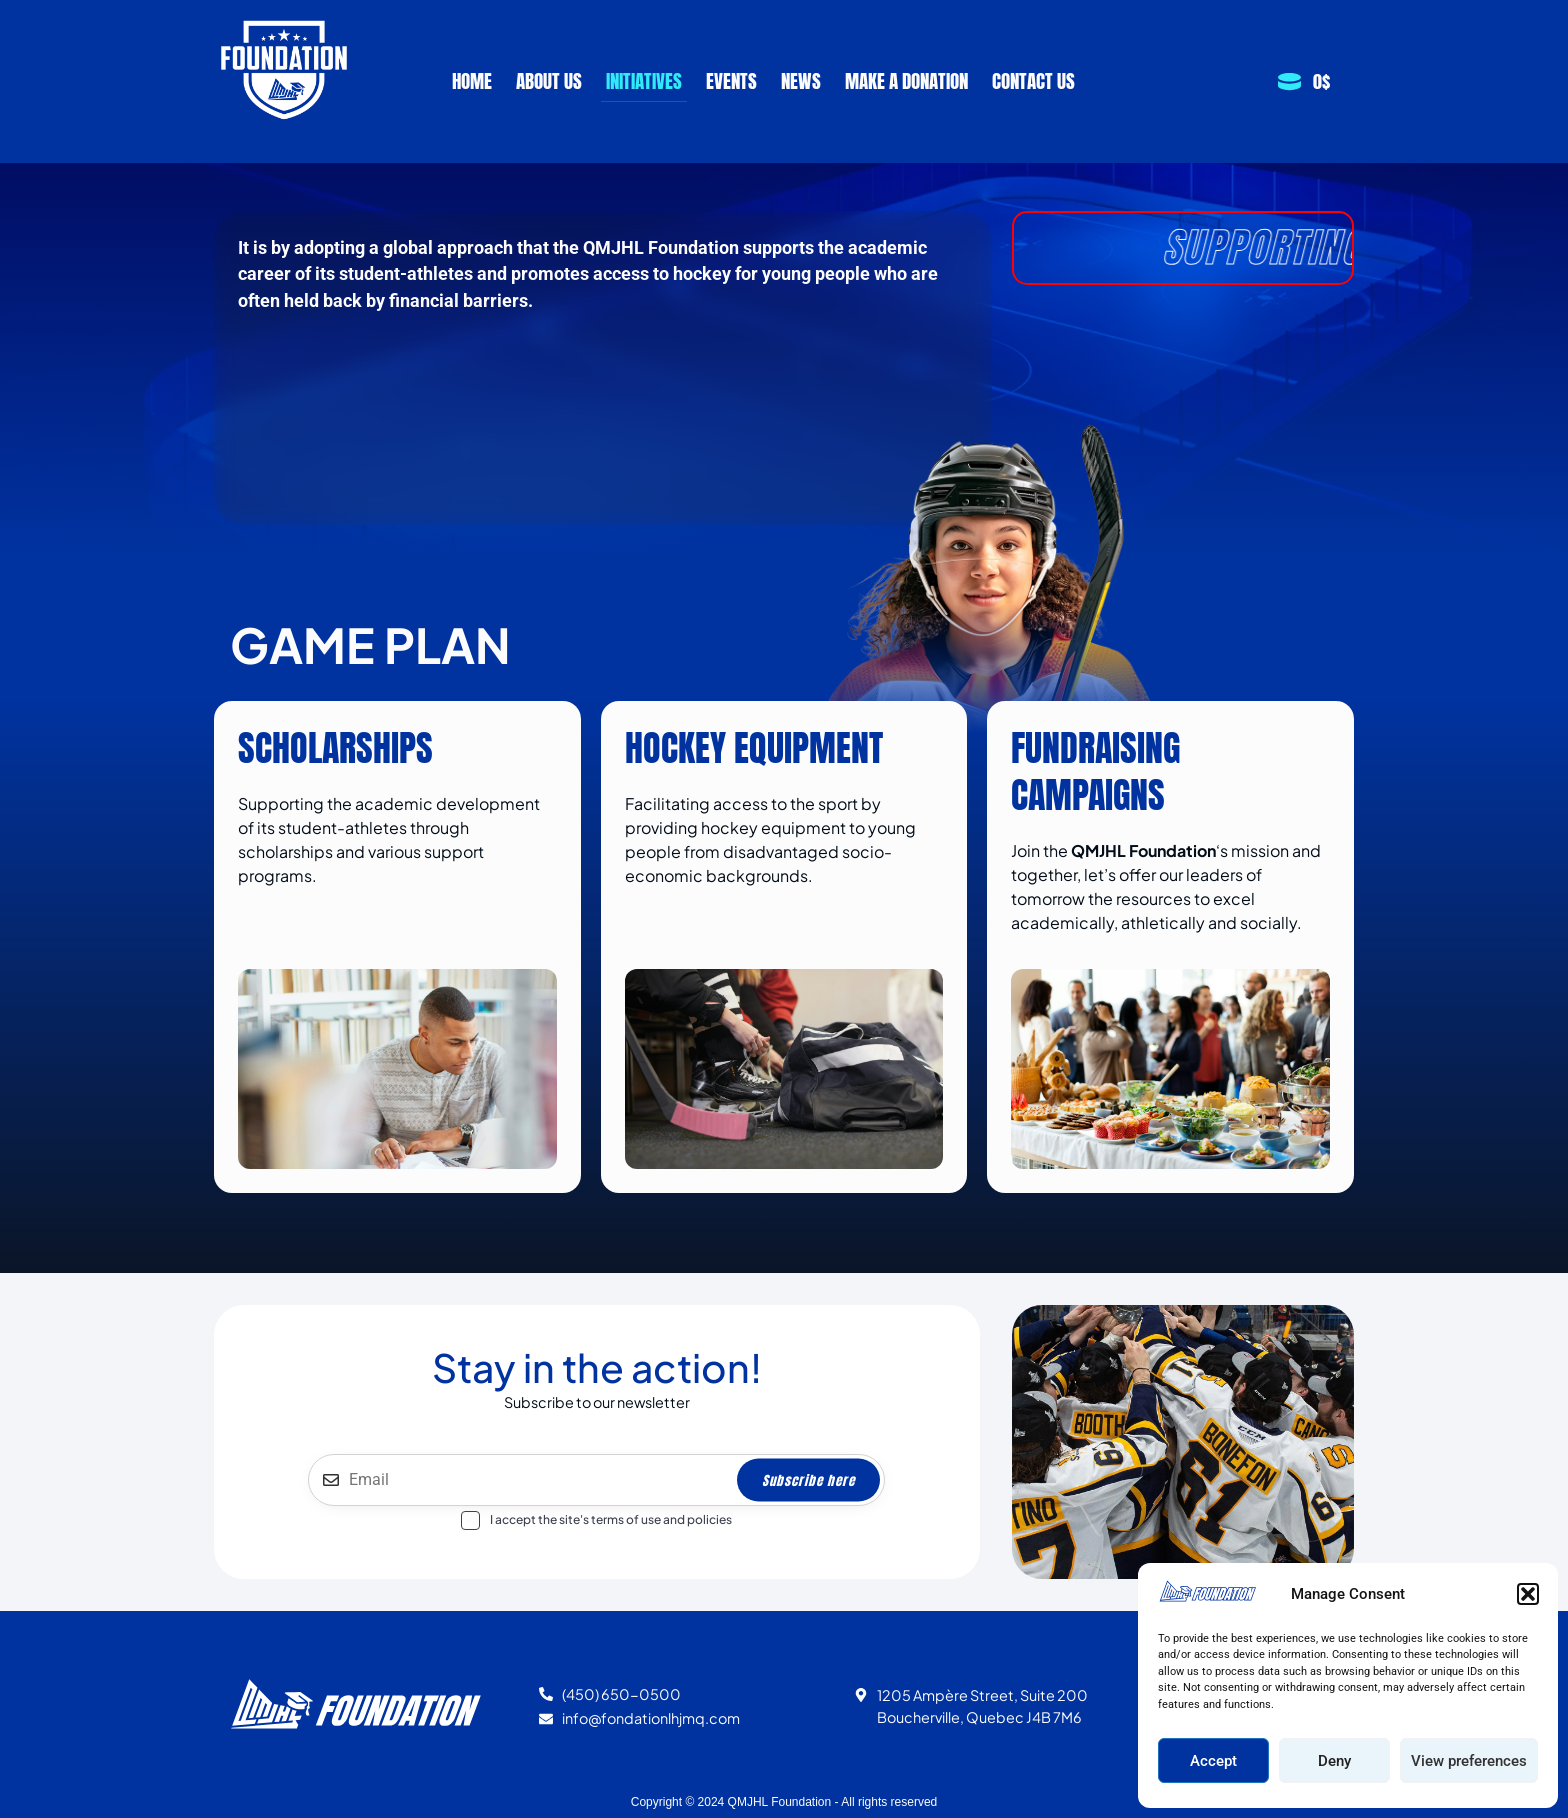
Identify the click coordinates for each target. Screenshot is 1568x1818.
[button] (1528, 1594)
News (801, 80)
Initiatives (644, 80)
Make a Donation (906, 80)
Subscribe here (808, 1479)
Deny (1334, 1761)
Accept (1213, 1761)
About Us (549, 80)
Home (472, 80)
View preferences (1469, 1761)
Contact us (1033, 80)
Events (731, 80)
